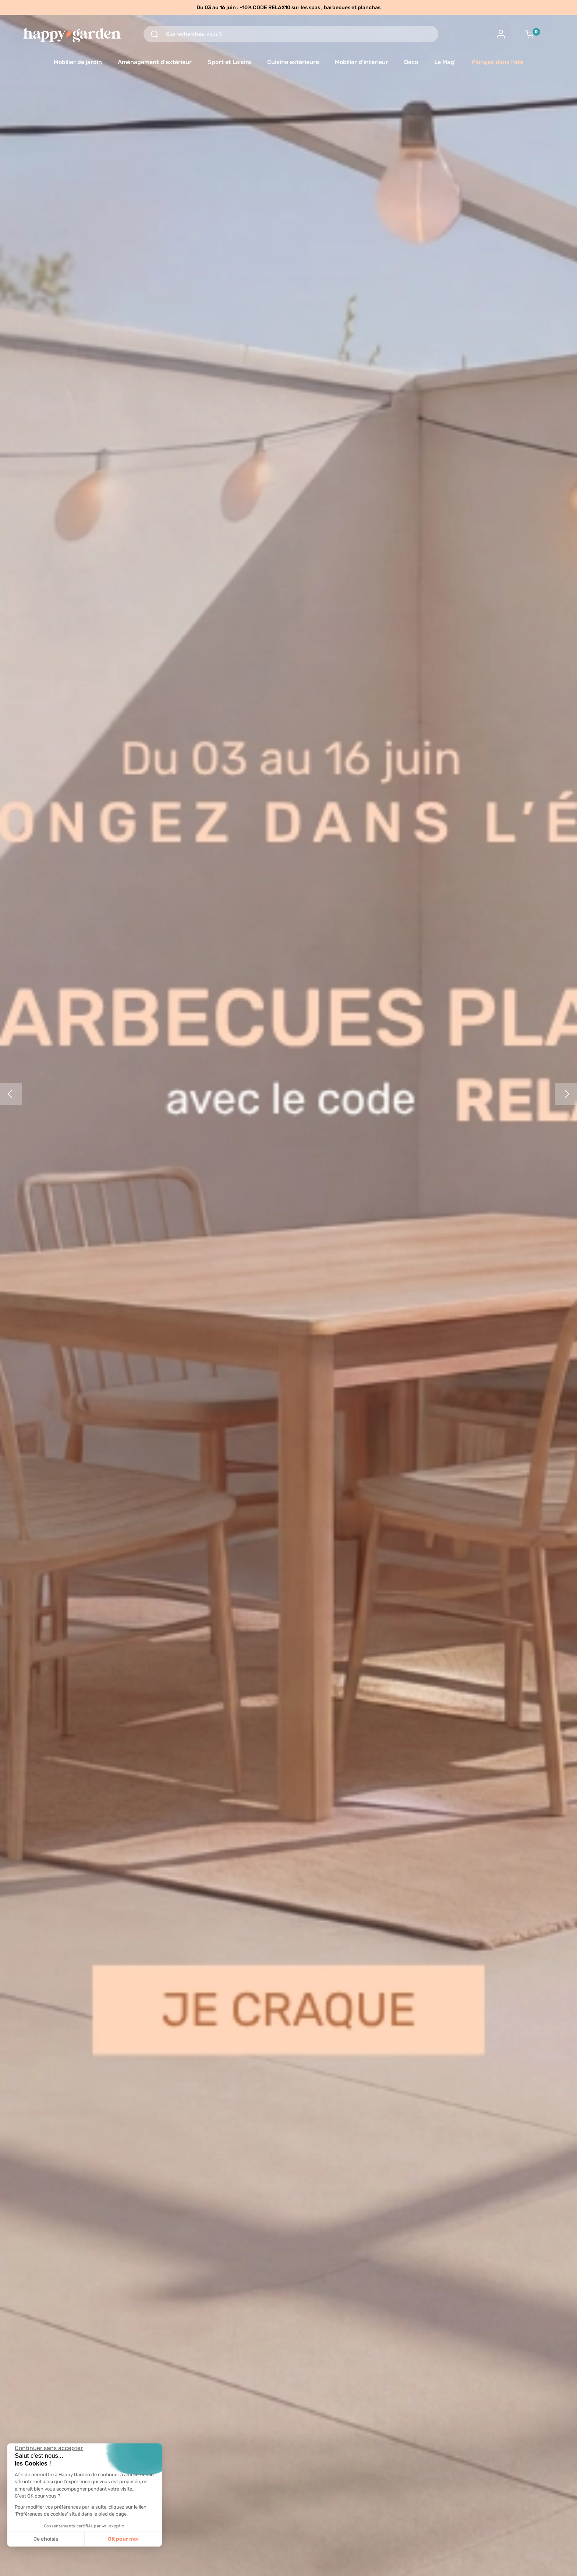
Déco (411, 62)
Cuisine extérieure (293, 62)
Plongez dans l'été (497, 62)
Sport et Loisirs (229, 62)
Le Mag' (445, 62)
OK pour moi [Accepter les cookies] (123, 2539)
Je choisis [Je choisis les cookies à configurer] (45, 2539)
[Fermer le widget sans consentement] (48, 2448)
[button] (11, 2567)
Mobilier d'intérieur (361, 62)
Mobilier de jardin (78, 62)
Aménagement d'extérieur (155, 62)
